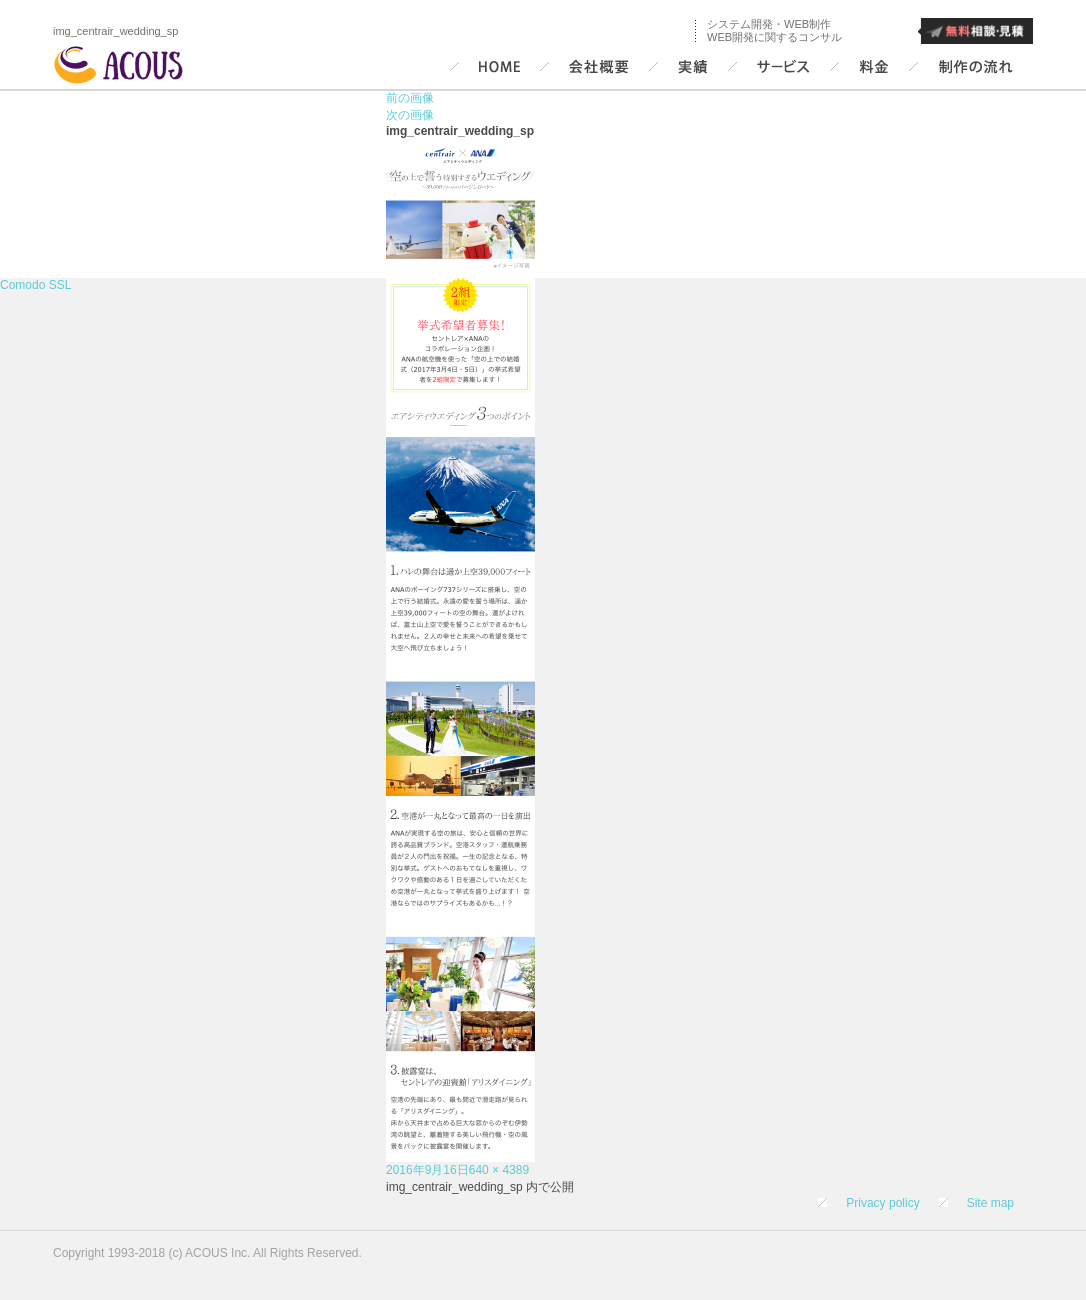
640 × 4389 (499, 1170)
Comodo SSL (35, 285)
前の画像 (410, 98)
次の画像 (410, 115)
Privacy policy (882, 1203)
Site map (990, 1203)
